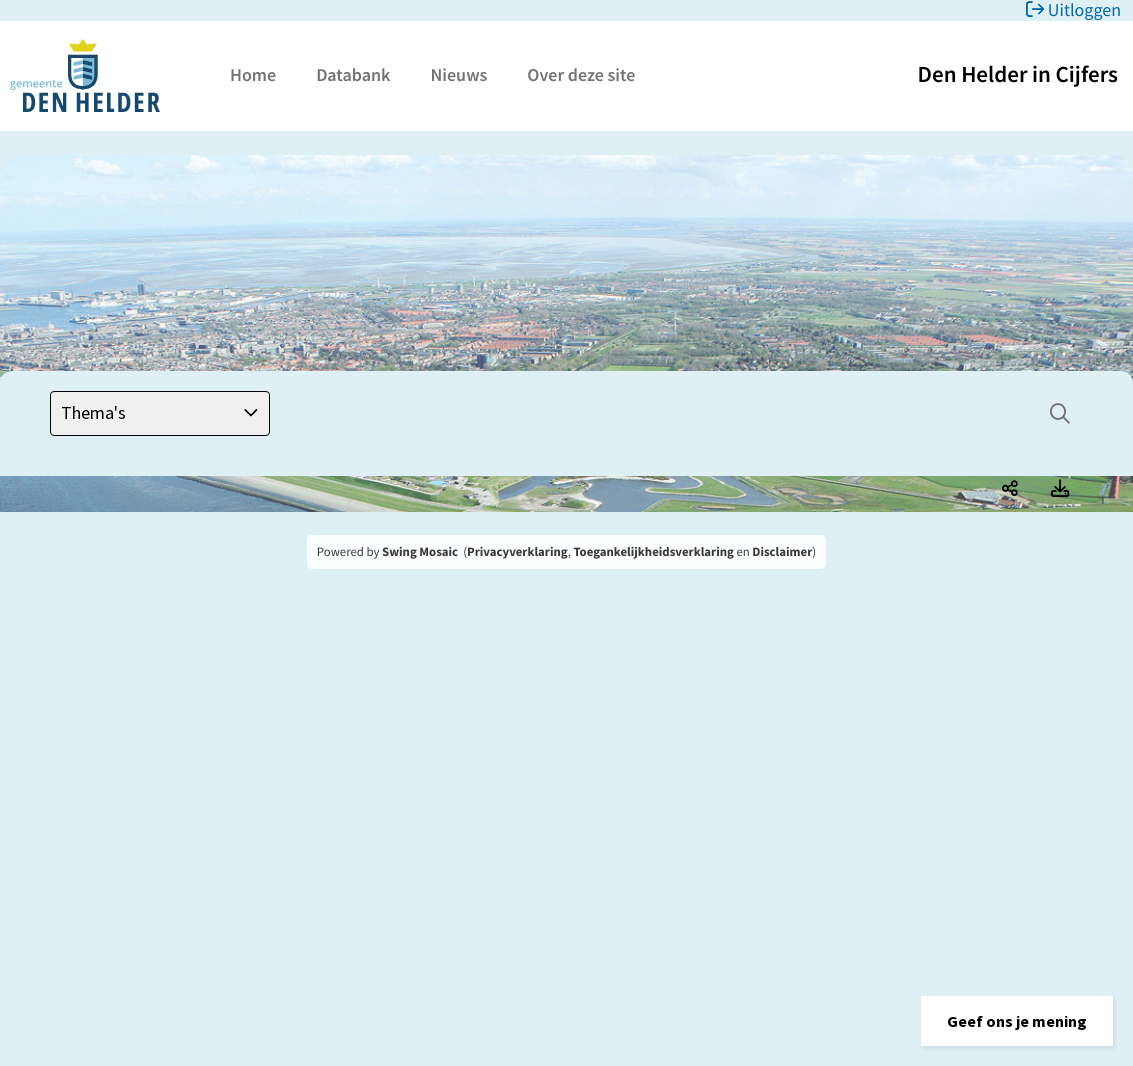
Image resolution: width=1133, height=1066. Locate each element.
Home (253, 74)
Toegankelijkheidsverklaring (653, 552)
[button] (1017, 1021)
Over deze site (581, 74)
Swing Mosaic (420, 552)
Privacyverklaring (517, 552)
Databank (353, 74)
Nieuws (458, 74)
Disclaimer (782, 552)
